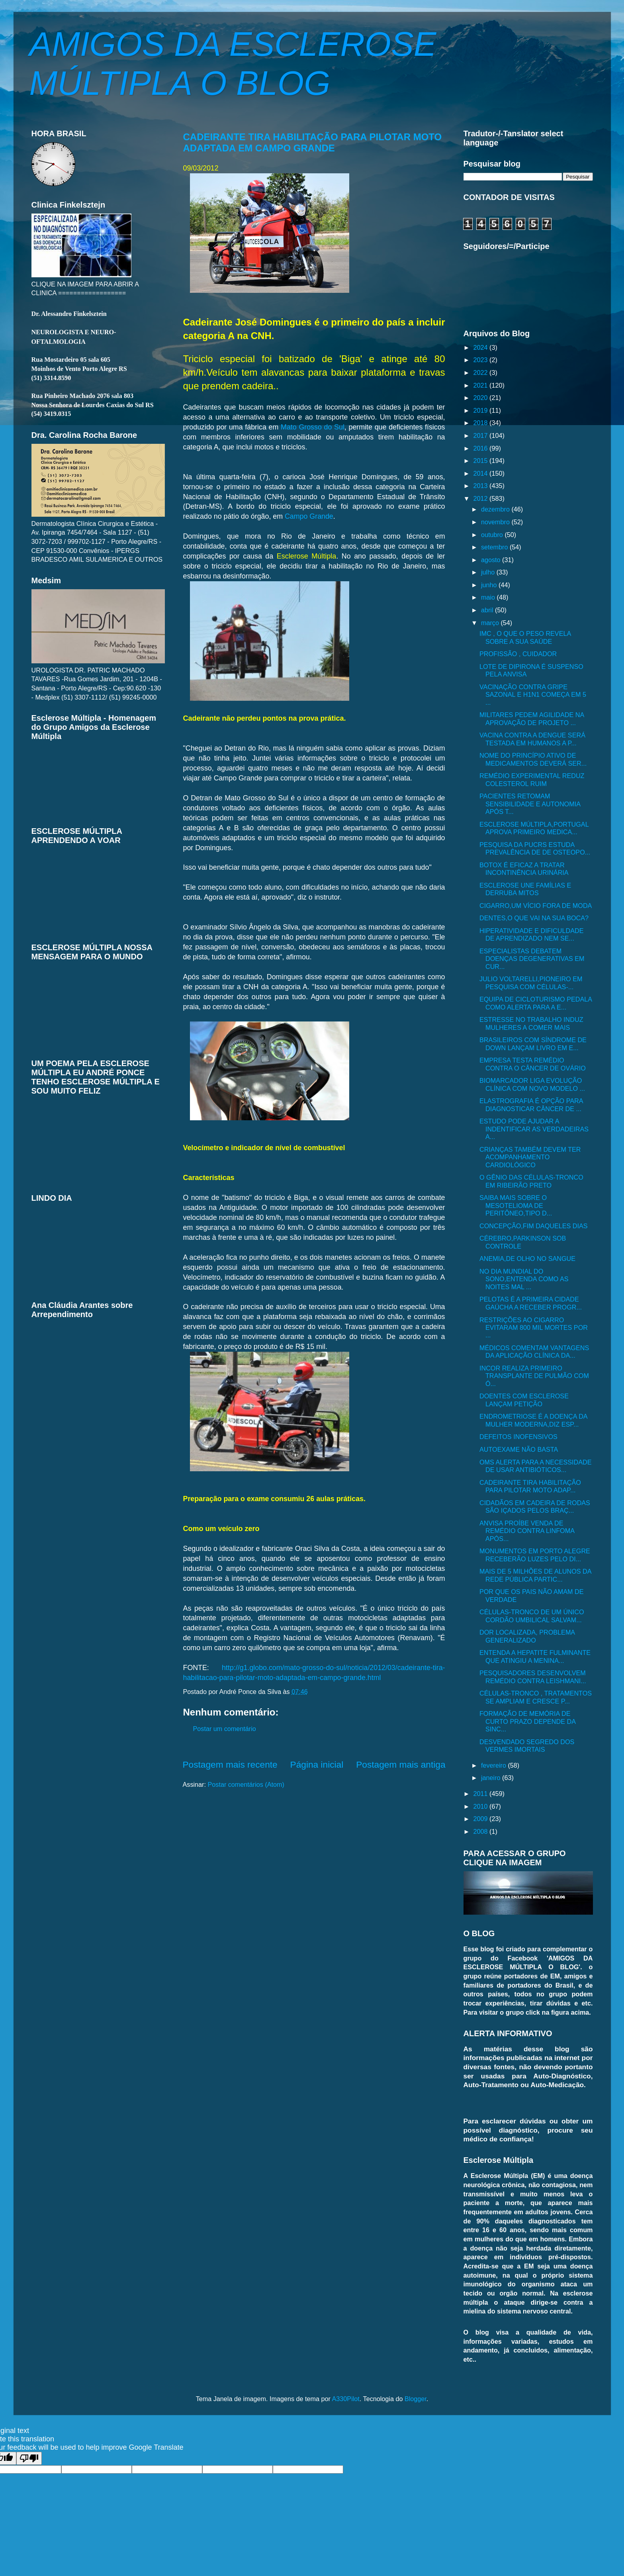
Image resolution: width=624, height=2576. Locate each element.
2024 (481, 347)
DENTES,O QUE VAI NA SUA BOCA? (534, 917)
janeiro (491, 1777)
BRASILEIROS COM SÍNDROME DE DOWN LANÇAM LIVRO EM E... (533, 1043)
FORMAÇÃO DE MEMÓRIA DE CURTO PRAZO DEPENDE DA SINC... (527, 1721)
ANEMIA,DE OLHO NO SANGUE (527, 1258)
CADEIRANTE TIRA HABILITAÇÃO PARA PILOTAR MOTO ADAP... (530, 1486)
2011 (481, 1793)
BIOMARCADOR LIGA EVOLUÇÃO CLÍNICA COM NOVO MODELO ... (532, 1084)
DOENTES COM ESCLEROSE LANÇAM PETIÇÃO (524, 1399)
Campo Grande (309, 516)
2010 (481, 1806)
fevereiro (494, 1765)
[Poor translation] (29, 2458)
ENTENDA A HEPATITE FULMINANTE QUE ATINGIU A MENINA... (535, 1656)
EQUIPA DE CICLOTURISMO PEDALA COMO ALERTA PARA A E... (535, 1003)
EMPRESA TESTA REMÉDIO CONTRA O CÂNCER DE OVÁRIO (532, 1064)
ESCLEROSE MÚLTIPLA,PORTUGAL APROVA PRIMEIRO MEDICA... (534, 828)
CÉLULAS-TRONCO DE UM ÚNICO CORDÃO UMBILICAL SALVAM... (531, 1615)
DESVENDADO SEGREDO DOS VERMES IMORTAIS (526, 1745)
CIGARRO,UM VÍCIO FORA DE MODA (535, 905)
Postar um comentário (224, 1728)
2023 (481, 359)
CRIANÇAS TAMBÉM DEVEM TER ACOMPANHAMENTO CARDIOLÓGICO (530, 1157)
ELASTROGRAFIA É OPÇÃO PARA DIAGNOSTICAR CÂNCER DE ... (531, 1104)
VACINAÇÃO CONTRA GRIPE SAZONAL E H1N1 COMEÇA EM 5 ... (532, 694)
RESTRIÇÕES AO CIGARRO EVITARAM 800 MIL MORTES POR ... (533, 1327)
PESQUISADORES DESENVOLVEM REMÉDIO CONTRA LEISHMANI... (532, 1676)
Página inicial (317, 1764)
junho (490, 584)
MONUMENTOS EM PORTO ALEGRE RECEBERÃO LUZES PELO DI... (534, 1554)
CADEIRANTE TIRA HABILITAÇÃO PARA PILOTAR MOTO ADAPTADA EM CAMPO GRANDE (312, 142)
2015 (481, 460)
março (491, 622)
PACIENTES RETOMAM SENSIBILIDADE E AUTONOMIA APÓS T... (529, 803)
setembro (495, 547)
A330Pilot (346, 2398)
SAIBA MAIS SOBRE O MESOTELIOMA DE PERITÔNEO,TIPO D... (515, 1205)
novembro (496, 521)
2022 (481, 372)
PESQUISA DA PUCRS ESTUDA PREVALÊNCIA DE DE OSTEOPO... (534, 848)
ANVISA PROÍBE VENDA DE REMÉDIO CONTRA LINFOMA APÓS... (526, 1530)
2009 (481, 1818)
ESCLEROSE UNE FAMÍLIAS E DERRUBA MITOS (525, 889)
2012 (481, 498)
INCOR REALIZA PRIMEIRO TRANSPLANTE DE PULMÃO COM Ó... (534, 1375)
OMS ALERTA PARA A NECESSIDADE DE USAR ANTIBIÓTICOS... (535, 1466)
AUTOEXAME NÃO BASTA (518, 1449)
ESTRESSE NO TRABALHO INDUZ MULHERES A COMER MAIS (531, 1023)
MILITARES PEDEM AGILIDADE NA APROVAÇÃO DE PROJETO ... (531, 718)
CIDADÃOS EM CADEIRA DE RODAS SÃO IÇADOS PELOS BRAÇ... (534, 1506)
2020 (481, 397)
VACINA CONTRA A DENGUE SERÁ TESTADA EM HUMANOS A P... (532, 738)
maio (489, 597)
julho (489, 572)
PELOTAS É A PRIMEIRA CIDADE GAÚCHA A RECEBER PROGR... (530, 1303)
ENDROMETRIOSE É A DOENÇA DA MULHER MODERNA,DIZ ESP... (533, 1420)
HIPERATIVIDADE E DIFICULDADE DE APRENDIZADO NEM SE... (531, 934)
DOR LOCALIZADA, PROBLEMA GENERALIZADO (527, 1636)
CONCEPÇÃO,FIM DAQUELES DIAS (533, 1225)
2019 (481, 410)
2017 (481, 435)
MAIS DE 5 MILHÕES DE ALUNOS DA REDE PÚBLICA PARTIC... (535, 1575)
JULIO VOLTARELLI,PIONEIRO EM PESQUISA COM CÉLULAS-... (530, 982)
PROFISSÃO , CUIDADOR (518, 653)
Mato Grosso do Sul (312, 427)
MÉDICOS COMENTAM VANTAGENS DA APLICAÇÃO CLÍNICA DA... (534, 1351)
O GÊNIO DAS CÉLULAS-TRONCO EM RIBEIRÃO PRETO (531, 1181)
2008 (481, 1831)
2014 (481, 473)
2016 (481, 448)
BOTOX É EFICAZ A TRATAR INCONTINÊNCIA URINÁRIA (524, 868)
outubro (493, 534)
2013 (481, 485)
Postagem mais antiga (400, 1764)
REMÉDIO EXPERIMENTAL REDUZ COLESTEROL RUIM (532, 779)
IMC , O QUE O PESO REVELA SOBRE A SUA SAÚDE (525, 637)
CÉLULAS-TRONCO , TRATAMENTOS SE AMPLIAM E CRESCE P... (535, 1697)
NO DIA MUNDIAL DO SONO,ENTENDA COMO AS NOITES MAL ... (524, 1279)
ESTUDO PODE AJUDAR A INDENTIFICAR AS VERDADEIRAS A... (534, 1128)
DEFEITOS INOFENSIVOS (518, 1436)
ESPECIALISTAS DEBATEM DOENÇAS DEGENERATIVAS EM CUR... (532, 958)
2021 (481, 385)
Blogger (415, 2398)
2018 (481, 422)
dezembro (496, 509)
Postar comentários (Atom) (245, 1784)
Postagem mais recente (230, 1764)
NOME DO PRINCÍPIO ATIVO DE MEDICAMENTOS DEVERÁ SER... (533, 759)
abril (488, 610)
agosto (491, 559)
